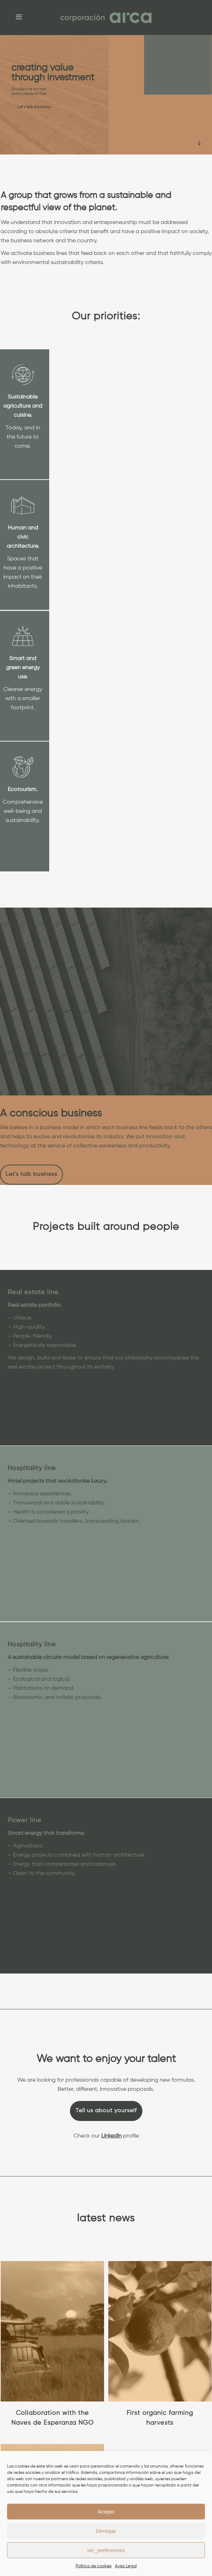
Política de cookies (93, 2566)
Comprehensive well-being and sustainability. (23, 811)
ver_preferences (106, 2550)
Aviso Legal (126, 2566)
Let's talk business (34, 107)
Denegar (106, 2531)
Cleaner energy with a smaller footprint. (22, 699)
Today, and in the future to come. (23, 437)
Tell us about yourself (106, 2111)
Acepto (106, 2512)
